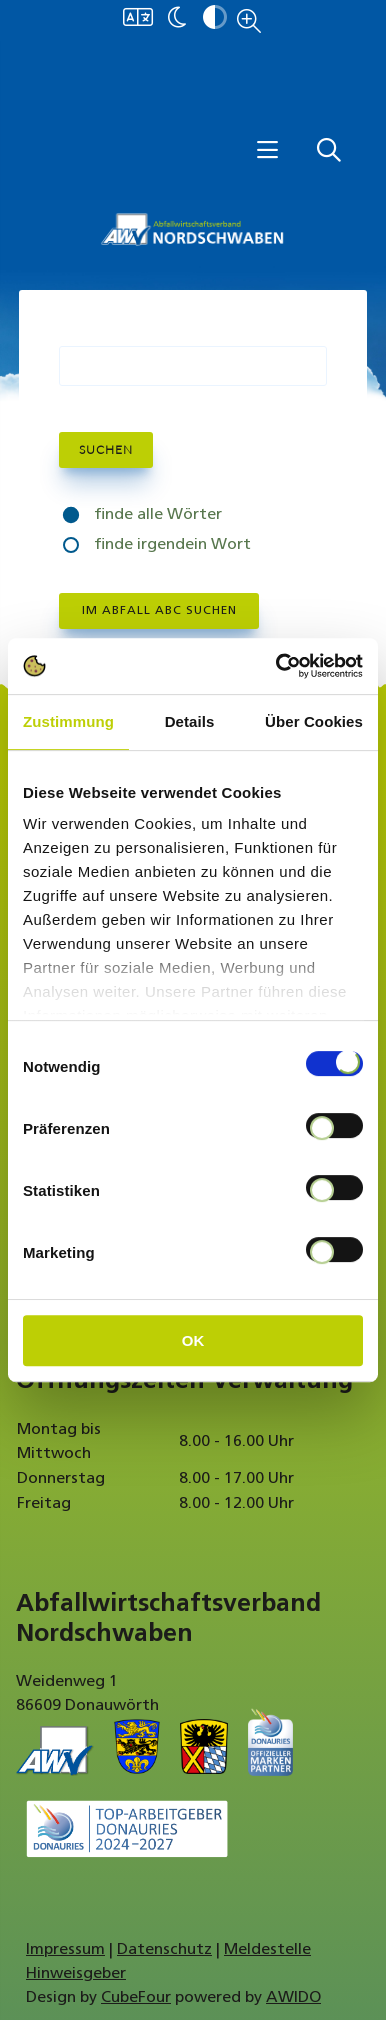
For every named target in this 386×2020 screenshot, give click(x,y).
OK (193, 1340)
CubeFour (136, 1998)
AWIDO (293, 1998)
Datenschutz (164, 1950)
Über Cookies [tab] (314, 721)
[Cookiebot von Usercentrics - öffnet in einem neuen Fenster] (277, 666)
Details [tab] (190, 721)
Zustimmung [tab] (68, 721)
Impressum (65, 1950)
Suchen (106, 449)
